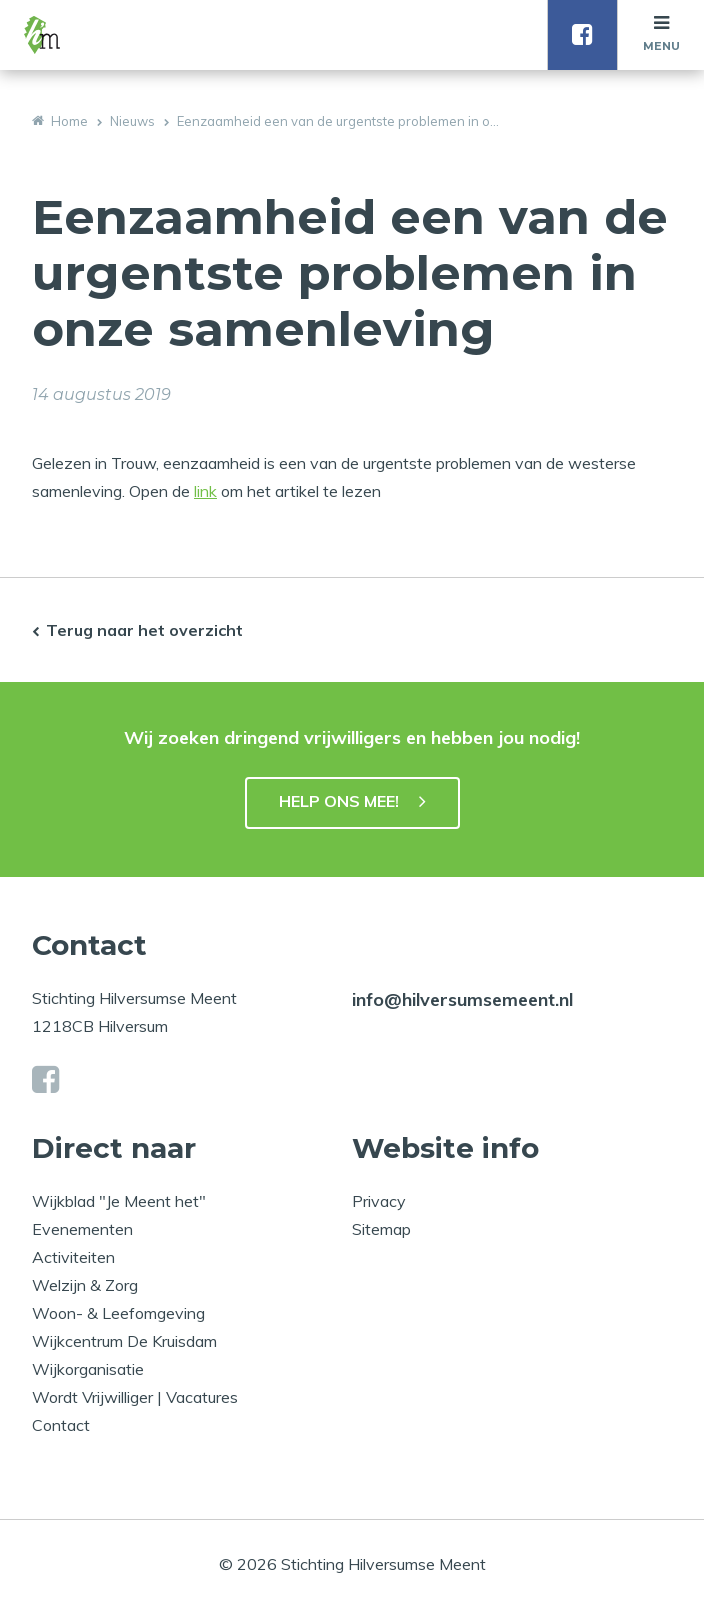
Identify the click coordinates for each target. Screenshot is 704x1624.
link (205, 491)
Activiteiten (73, 1257)
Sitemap (381, 1229)
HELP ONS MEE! (339, 801)
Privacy (379, 1201)
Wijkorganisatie (88, 1369)
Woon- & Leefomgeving (118, 1313)
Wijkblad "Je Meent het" (119, 1201)
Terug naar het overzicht (144, 630)
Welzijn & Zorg (85, 1285)
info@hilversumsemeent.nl (462, 999)
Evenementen (82, 1229)
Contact (61, 1425)
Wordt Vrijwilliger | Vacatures (135, 1397)
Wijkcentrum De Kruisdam (124, 1341)
